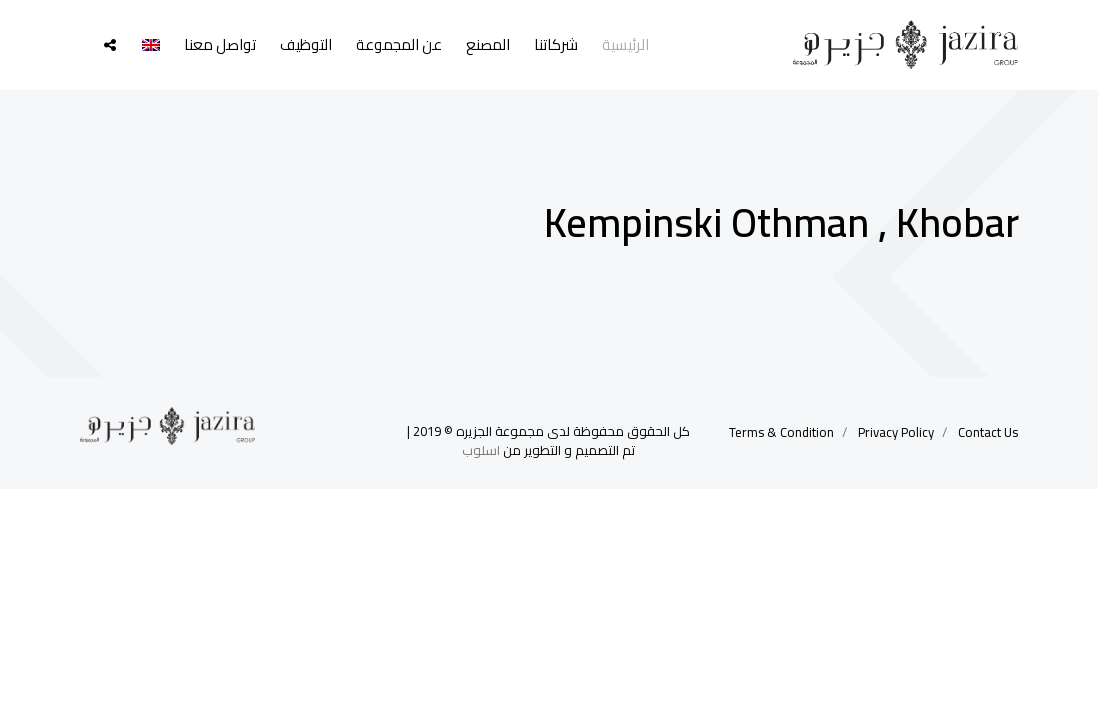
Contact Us (988, 432)
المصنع (488, 44)
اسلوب (481, 450)
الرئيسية (625, 44)
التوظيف (306, 44)
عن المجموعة (399, 44)
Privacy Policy (896, 432)
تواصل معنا (220, 44)
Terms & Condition (781, 432)
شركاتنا (556, 44)
